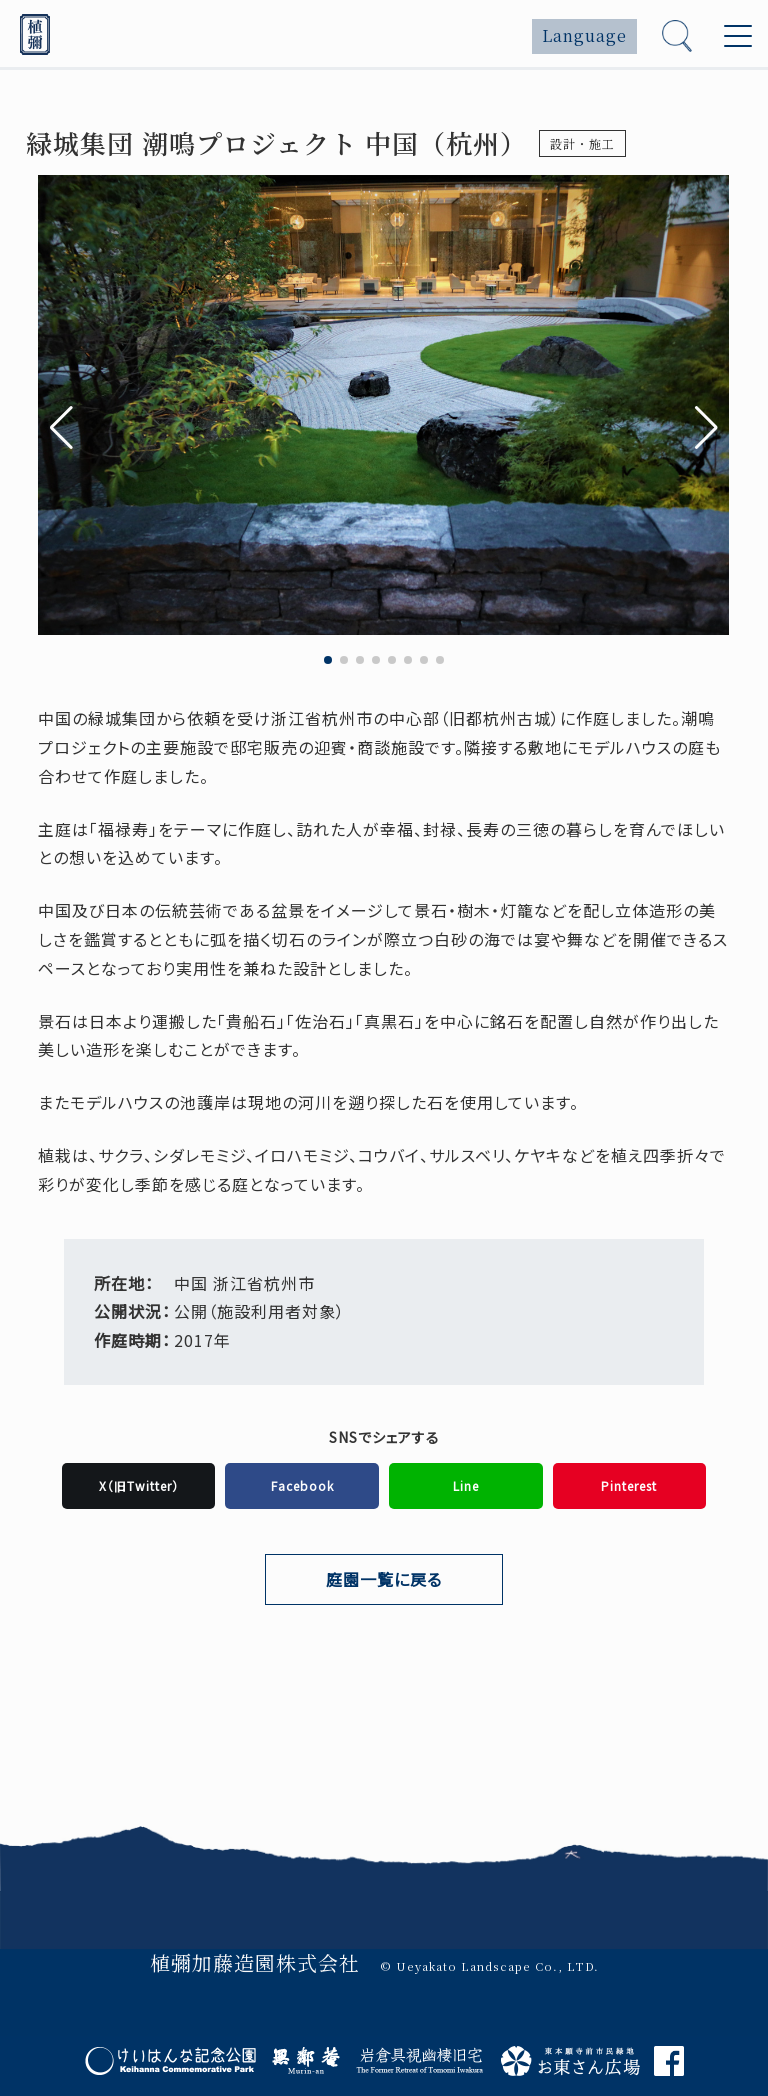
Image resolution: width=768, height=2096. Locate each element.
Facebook (302, 1485)
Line (466, 1485)
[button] (706, 428)
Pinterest (629, 1485)
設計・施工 (582, 143)
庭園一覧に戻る (384, 1579)
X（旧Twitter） (139, 1485)
